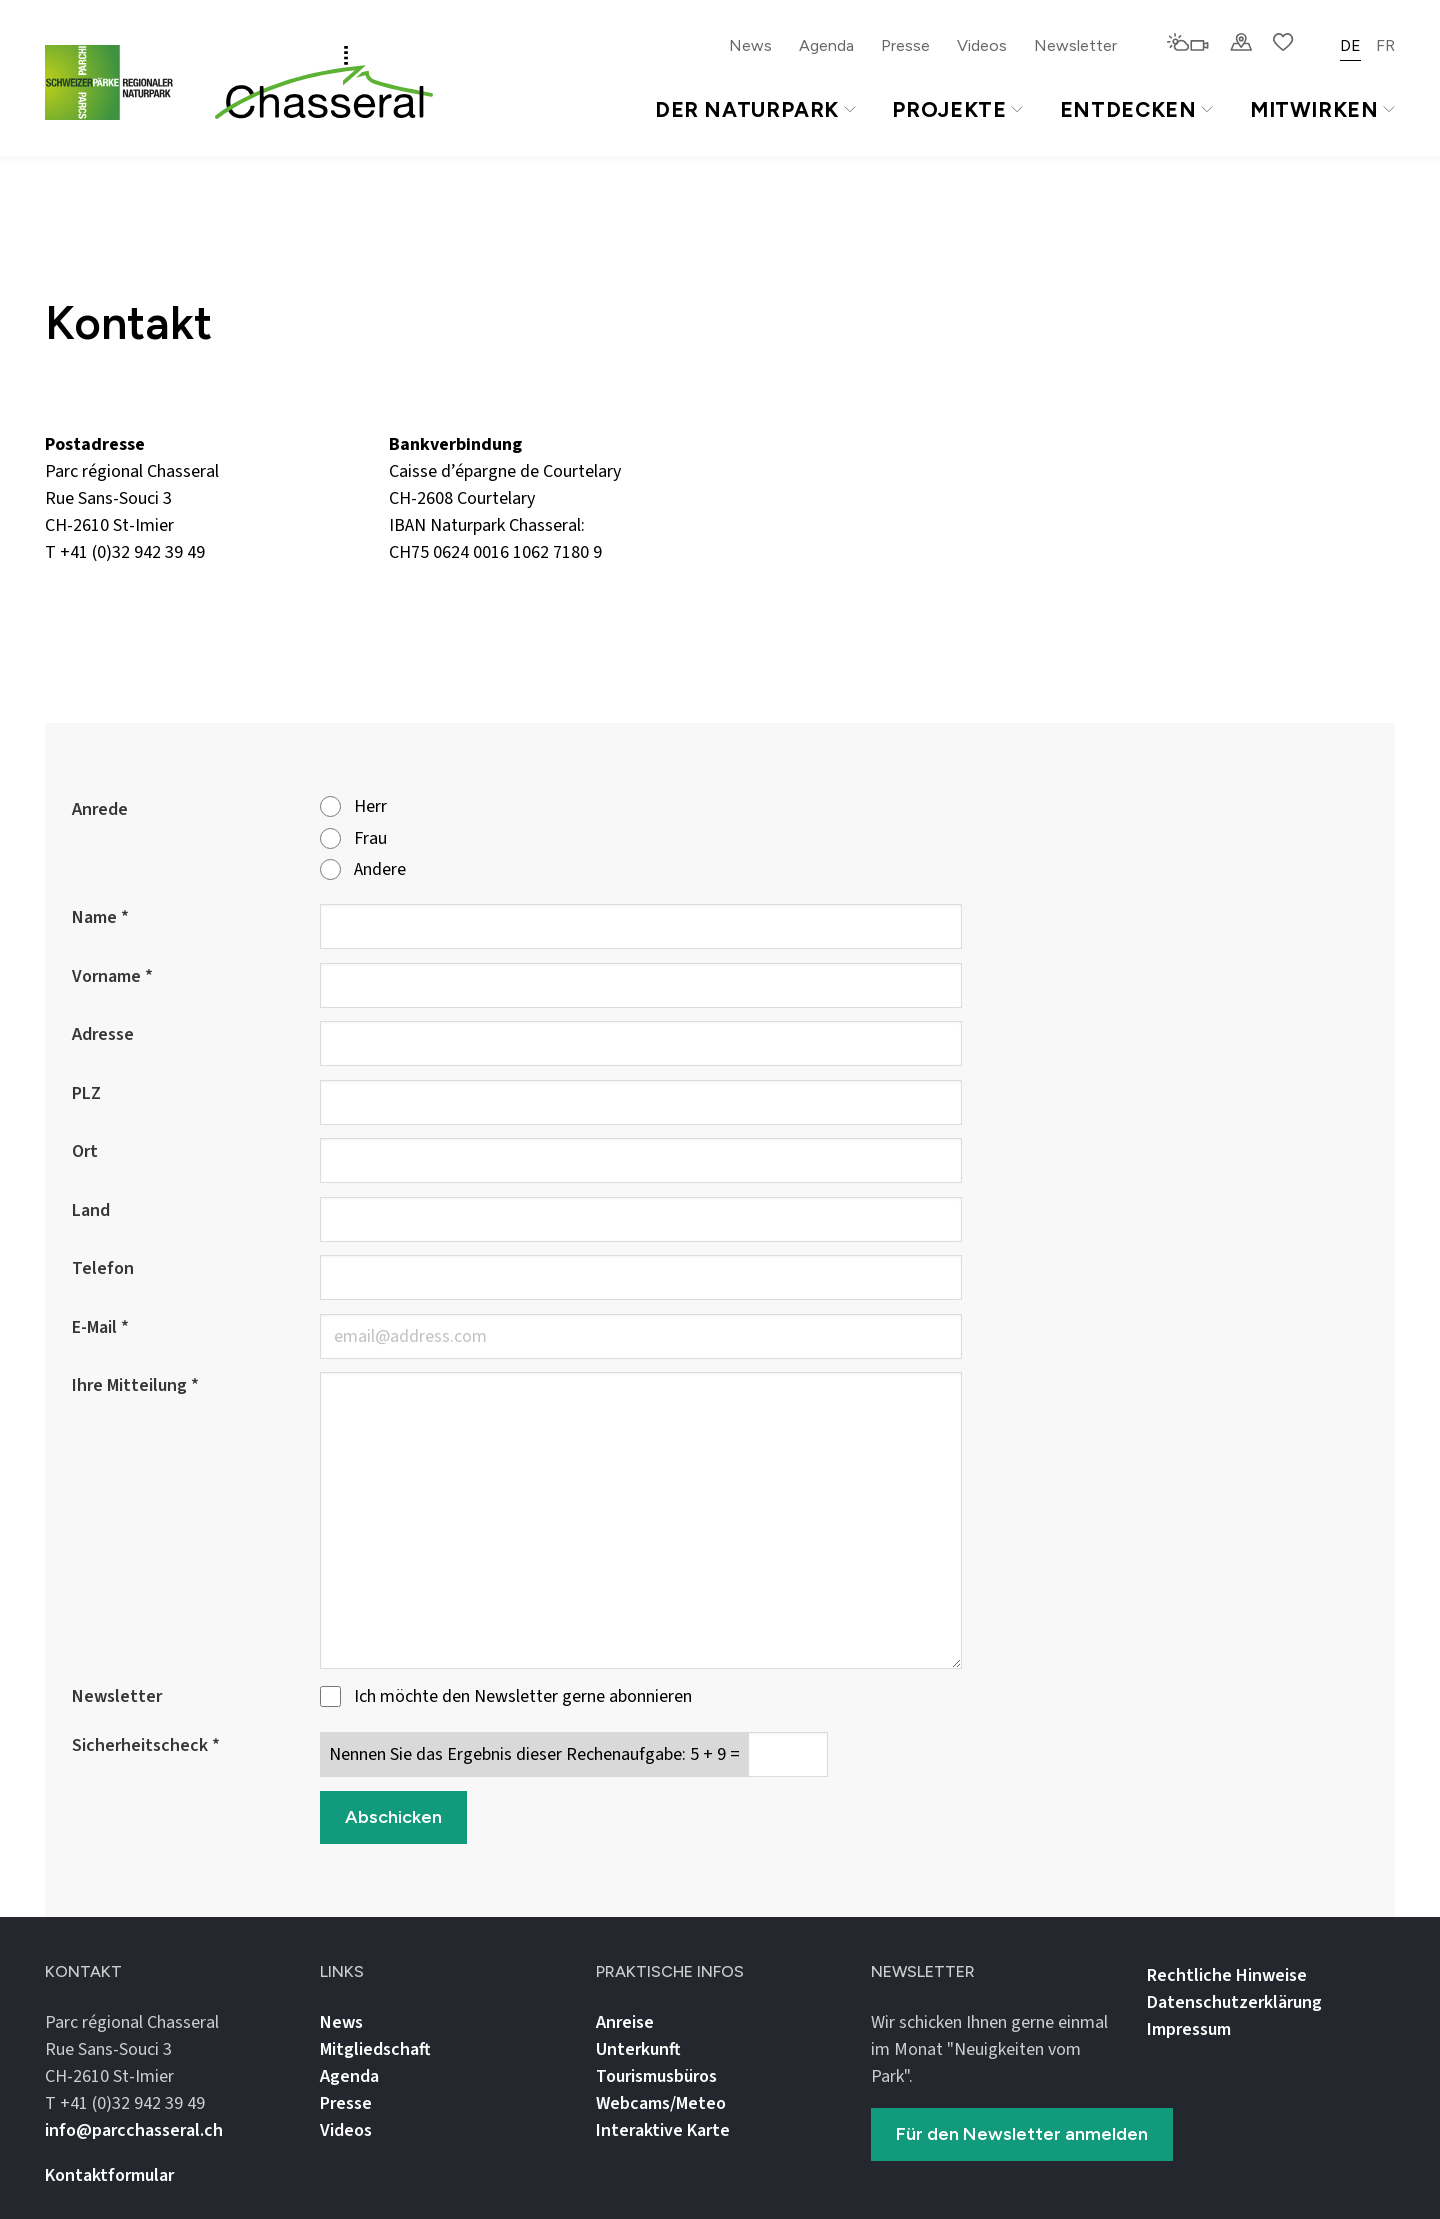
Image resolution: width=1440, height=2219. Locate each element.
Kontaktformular (109, 2175)
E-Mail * (100, 1327)
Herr (353, 807)
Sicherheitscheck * (146, 1745)
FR (1385, 45)
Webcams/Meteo (661, 2103)
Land (91, 1210)
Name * (100, 917)
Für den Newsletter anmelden (1022, 2134)
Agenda (826, 45)
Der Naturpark (755, 109)
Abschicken (393, 1817)
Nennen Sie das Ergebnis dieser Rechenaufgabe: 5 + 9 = (534, 1754)
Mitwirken (1322, 109)
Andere (363, 870)
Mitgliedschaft (375, 2049)
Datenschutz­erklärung (1234, 2002)
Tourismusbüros (656, 2076)
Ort (85, 1151)
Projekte (957, 109)
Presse (905, 45)
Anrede (100, 809)
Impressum (1189, 2029)
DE (1350, 45)
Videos (982, 45)
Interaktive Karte (663, 2130)
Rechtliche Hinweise (1227, 1975)
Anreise (625, 2022)
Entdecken (1136, 109)
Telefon (103, 1268)
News (750, 45)
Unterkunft (638, 2049)
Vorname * (112, 976)
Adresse (103, 1034)
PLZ (86, 1093)
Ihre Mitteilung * (135, 1385)
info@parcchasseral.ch (128, 579)
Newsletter (1075, 45)
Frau (353, 839)
